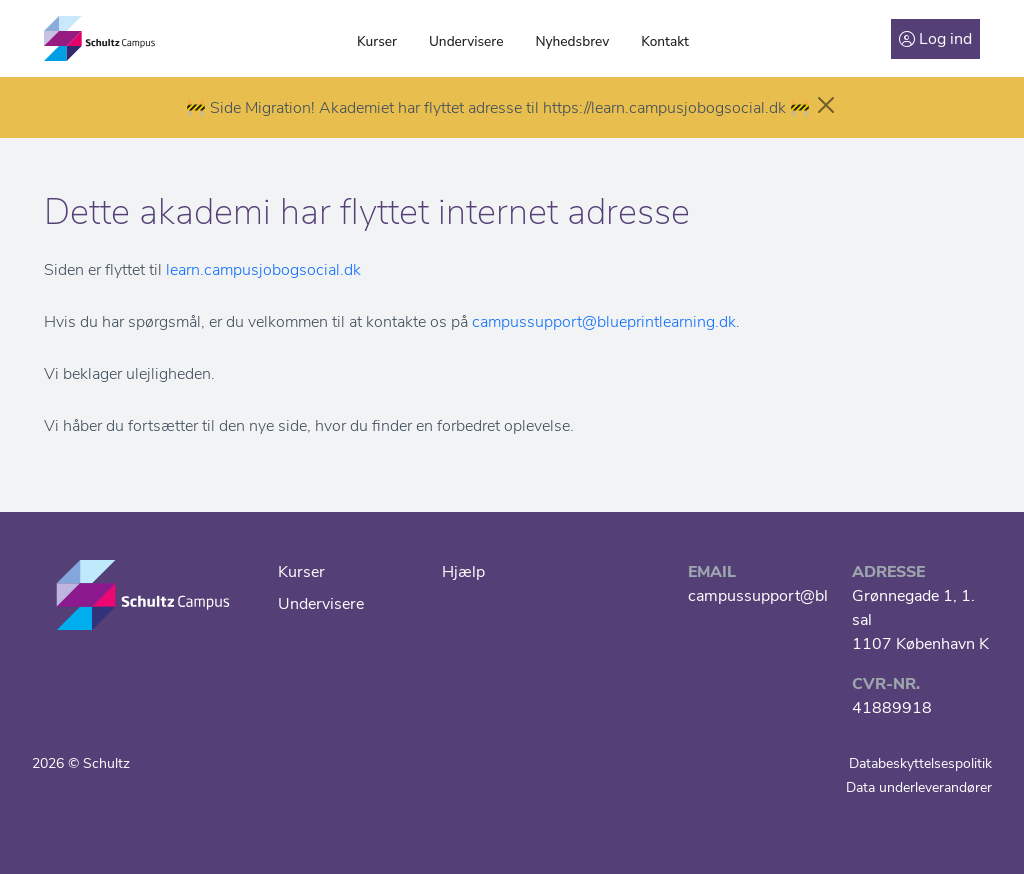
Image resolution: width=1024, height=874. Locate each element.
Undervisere (466, 41)
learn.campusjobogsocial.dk (263, 270)
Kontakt (665, 41)
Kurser (377, 41)
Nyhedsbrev (572, 41)
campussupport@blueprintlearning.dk (604, 322)
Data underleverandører (919, 787)
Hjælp (463, 572)
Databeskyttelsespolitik (920, 763)
